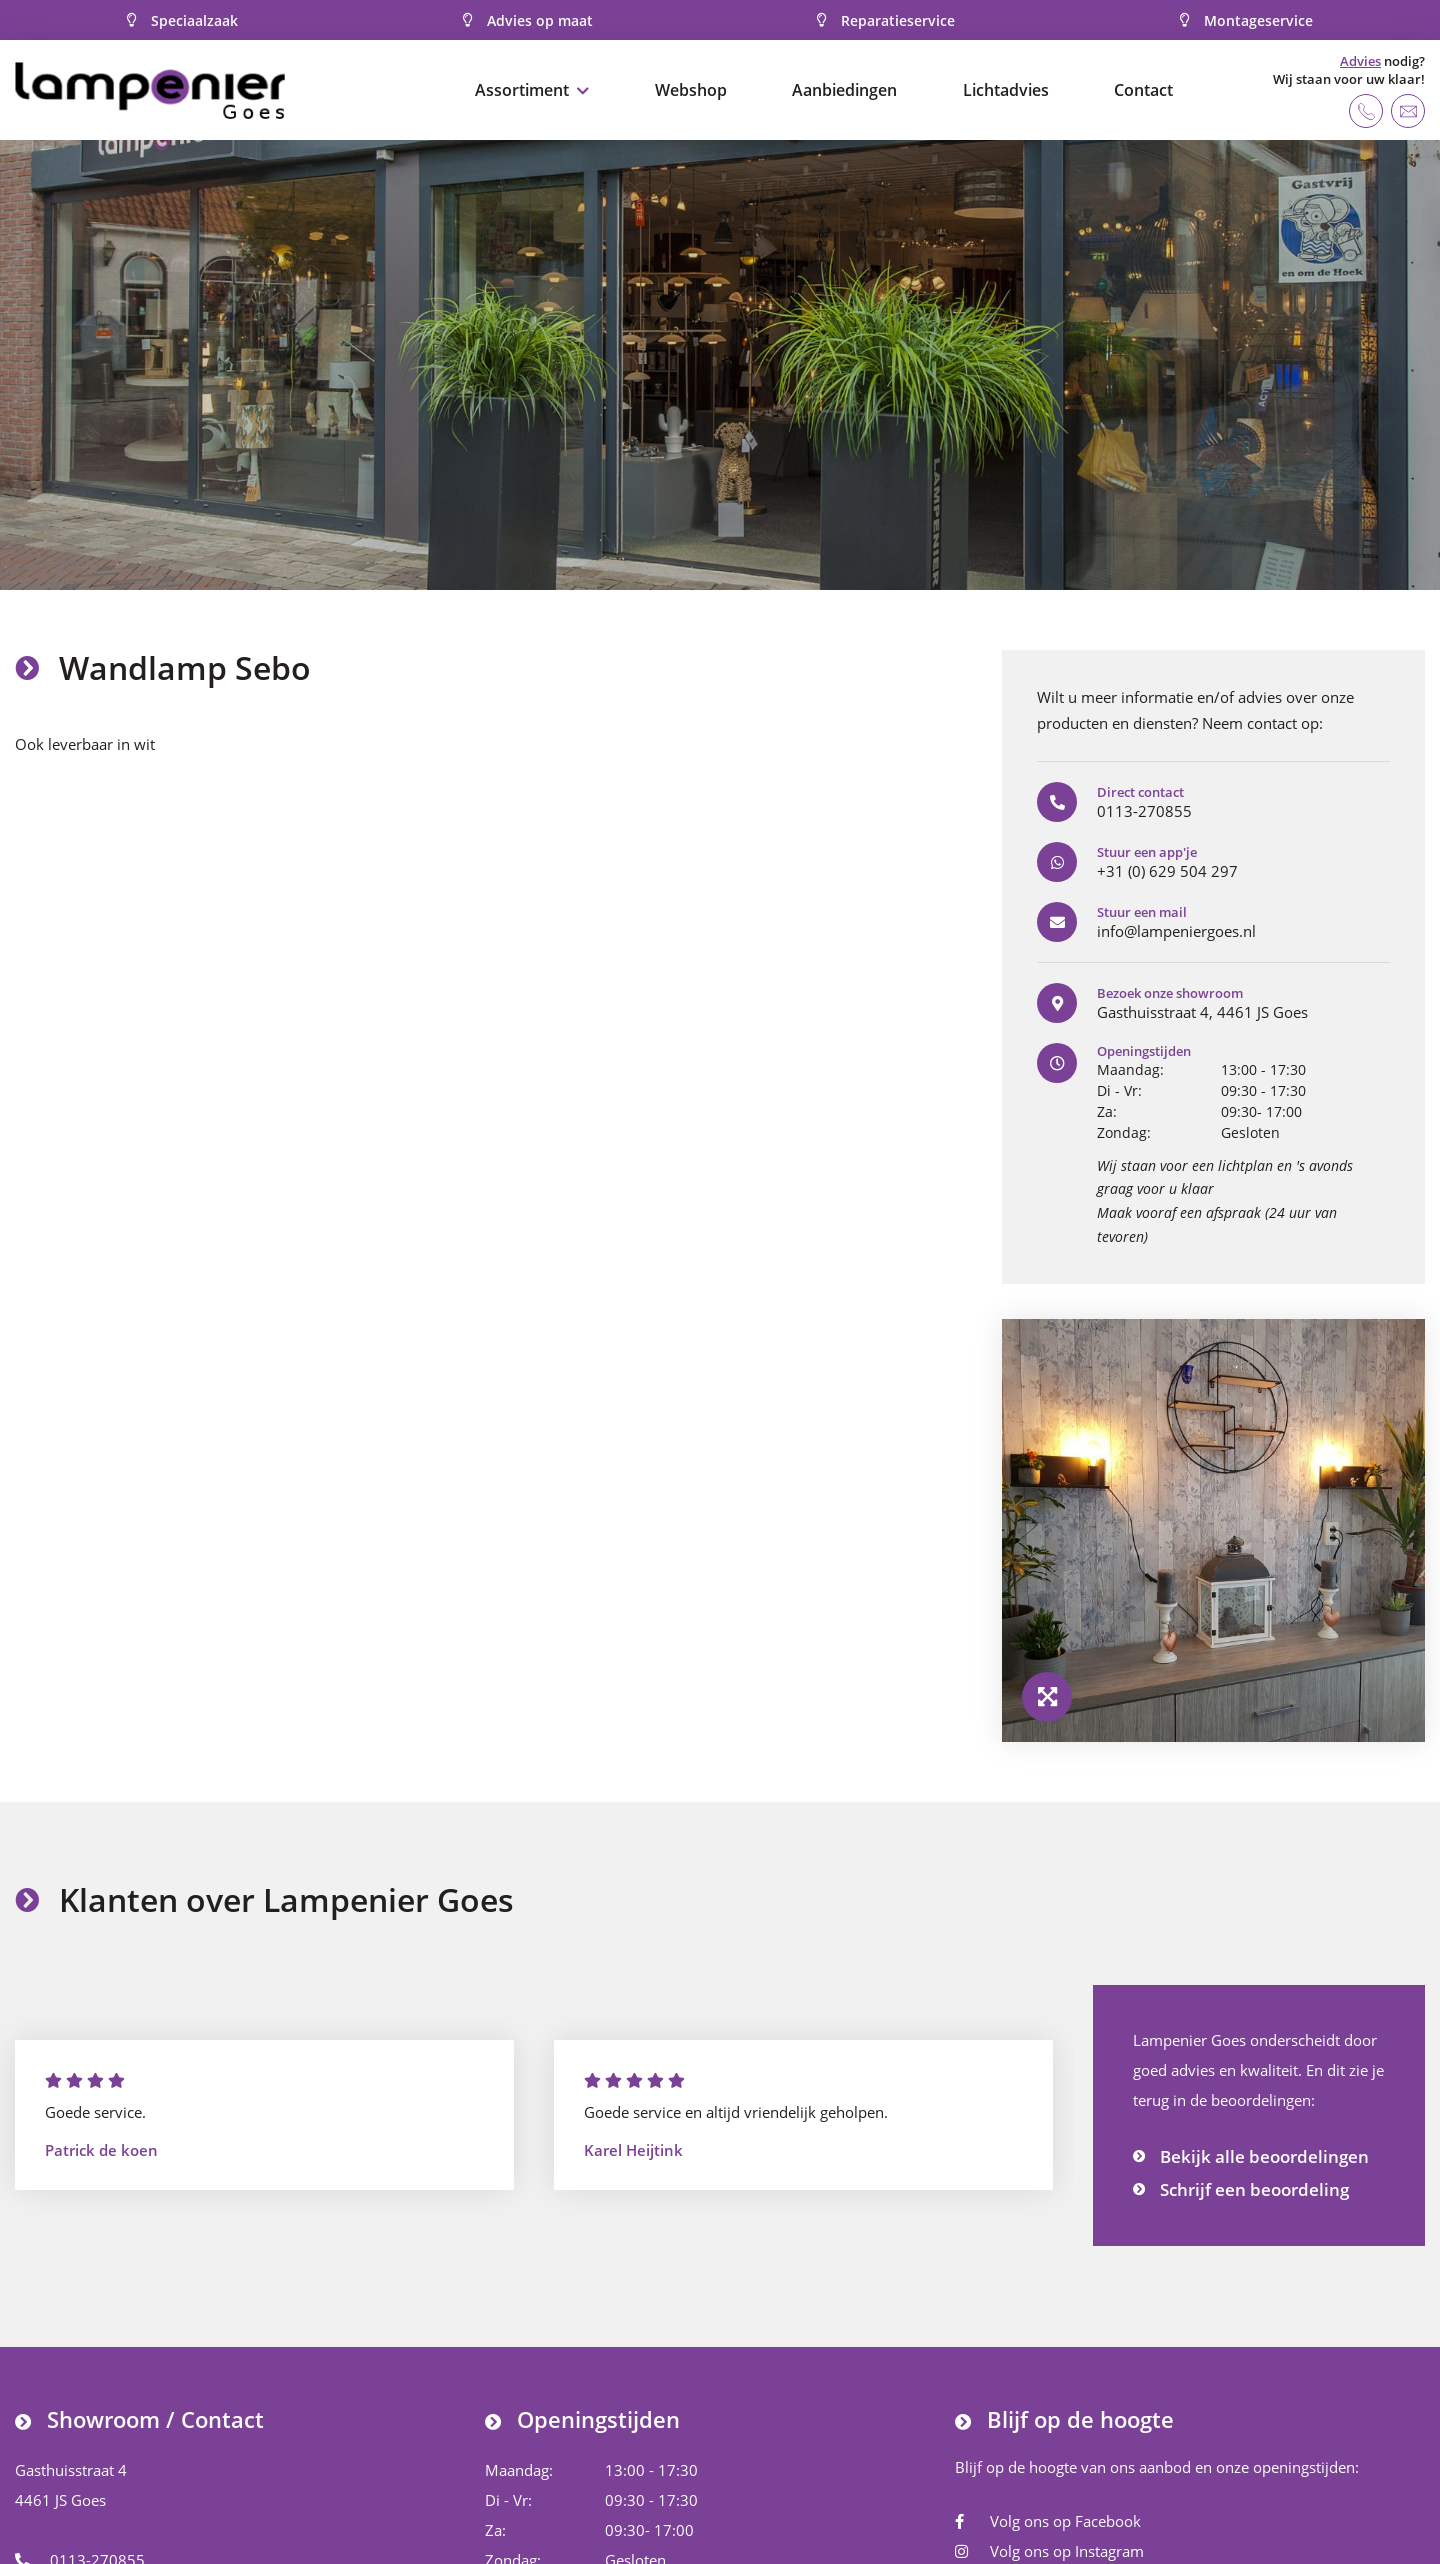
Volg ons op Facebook (1048, 2521)
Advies (1360, 61)
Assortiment (522, 90)
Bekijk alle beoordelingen (1264, 2156)
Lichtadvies (1006, 90)
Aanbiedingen (844, 90)
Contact (1143, 90)
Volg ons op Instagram (1049, 2551)
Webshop (691, 90)
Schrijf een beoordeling (1254, 2189)
